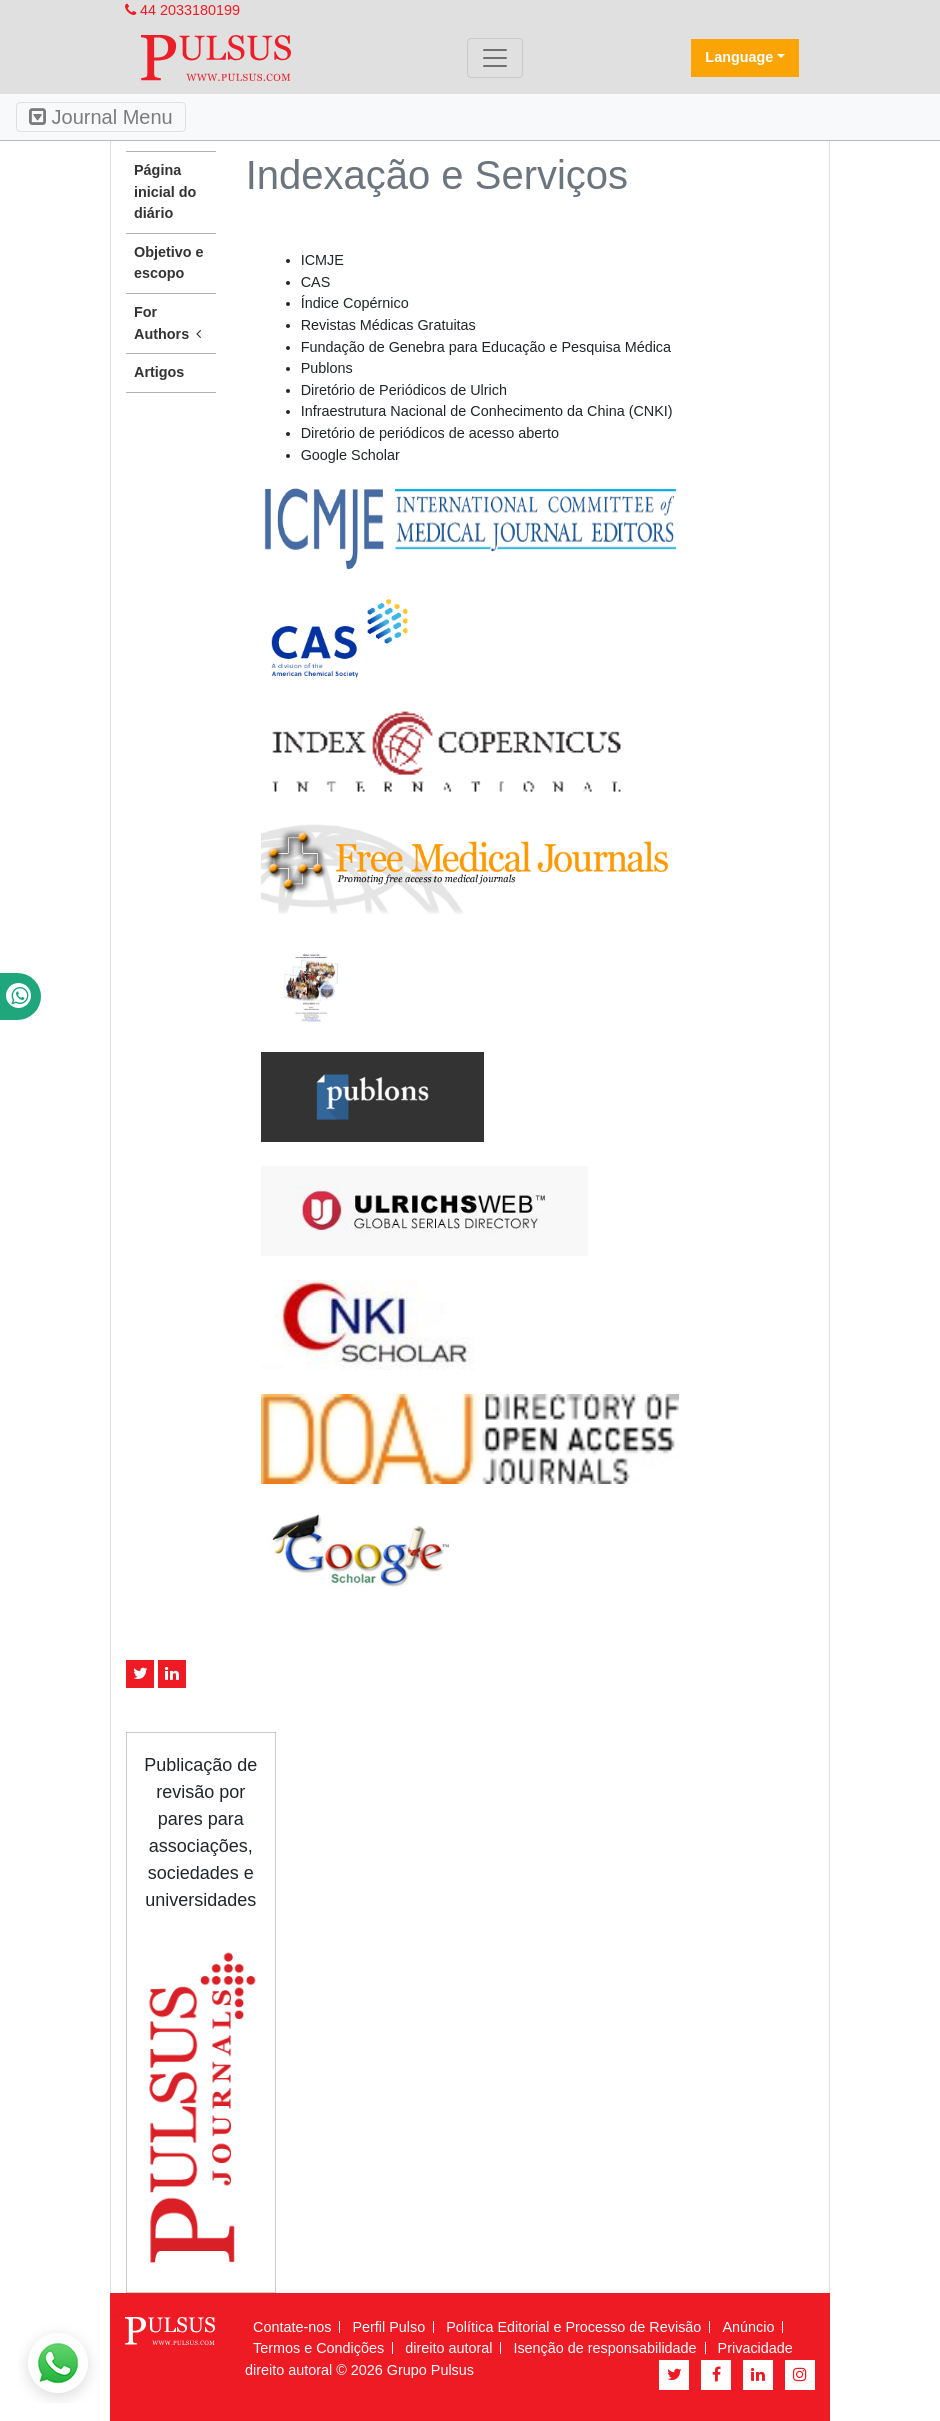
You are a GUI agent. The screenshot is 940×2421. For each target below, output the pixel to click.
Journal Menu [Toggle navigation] (101, 117)
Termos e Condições (318, 2348)
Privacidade (755, 2348)
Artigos (159, 372)
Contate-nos (292, 2327)
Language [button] (739, 57)
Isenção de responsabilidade (604, 2348)
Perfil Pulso (388, 2327)
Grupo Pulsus (430, 2370)
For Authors (171, 324)
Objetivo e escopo (169, 263)
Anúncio (748, 2327)
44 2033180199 (182, 10)
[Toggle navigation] (495, 58)
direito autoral (448, 2348)
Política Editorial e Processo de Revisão (573, 2327)
